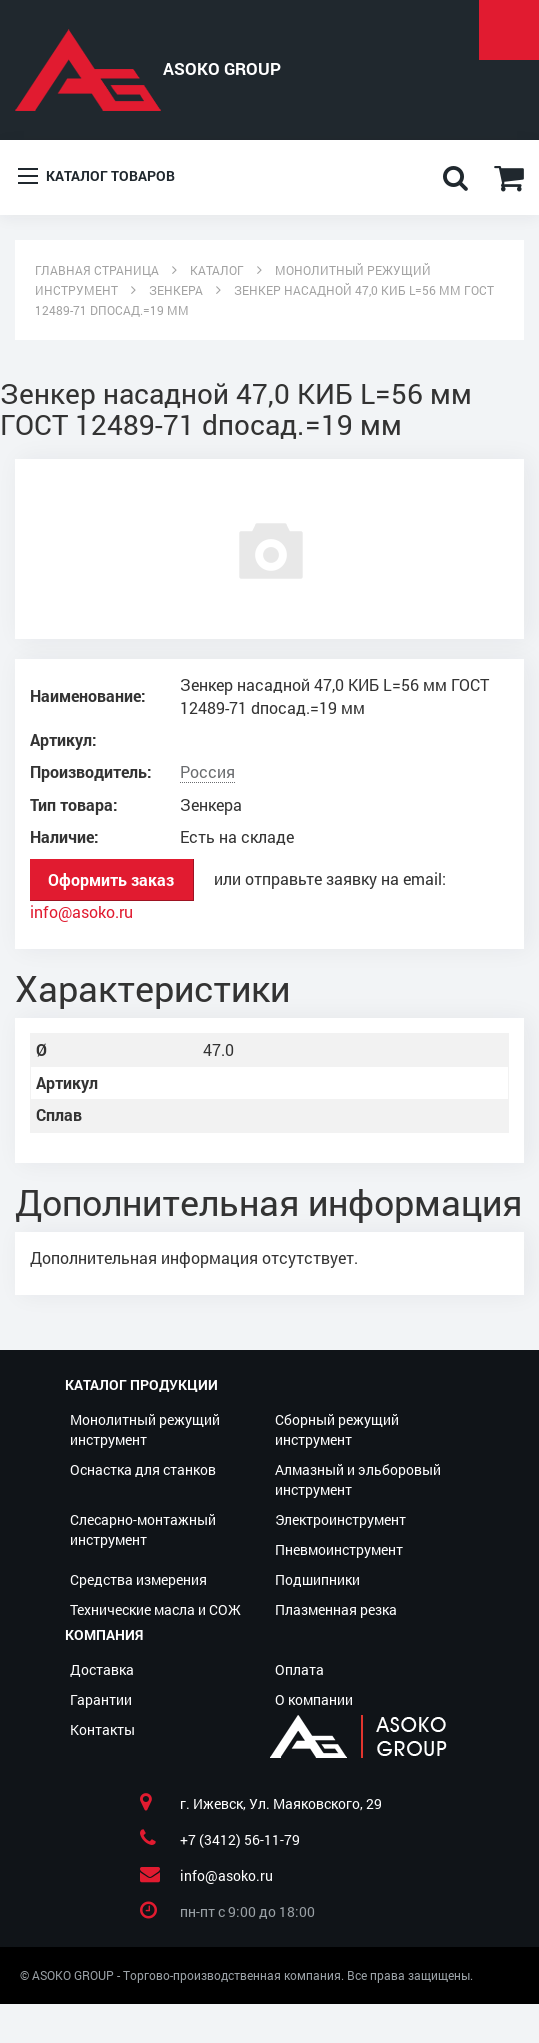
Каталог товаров (96, 177)
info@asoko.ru (81, 912)
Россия (207, 772)
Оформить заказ (111, 879)
